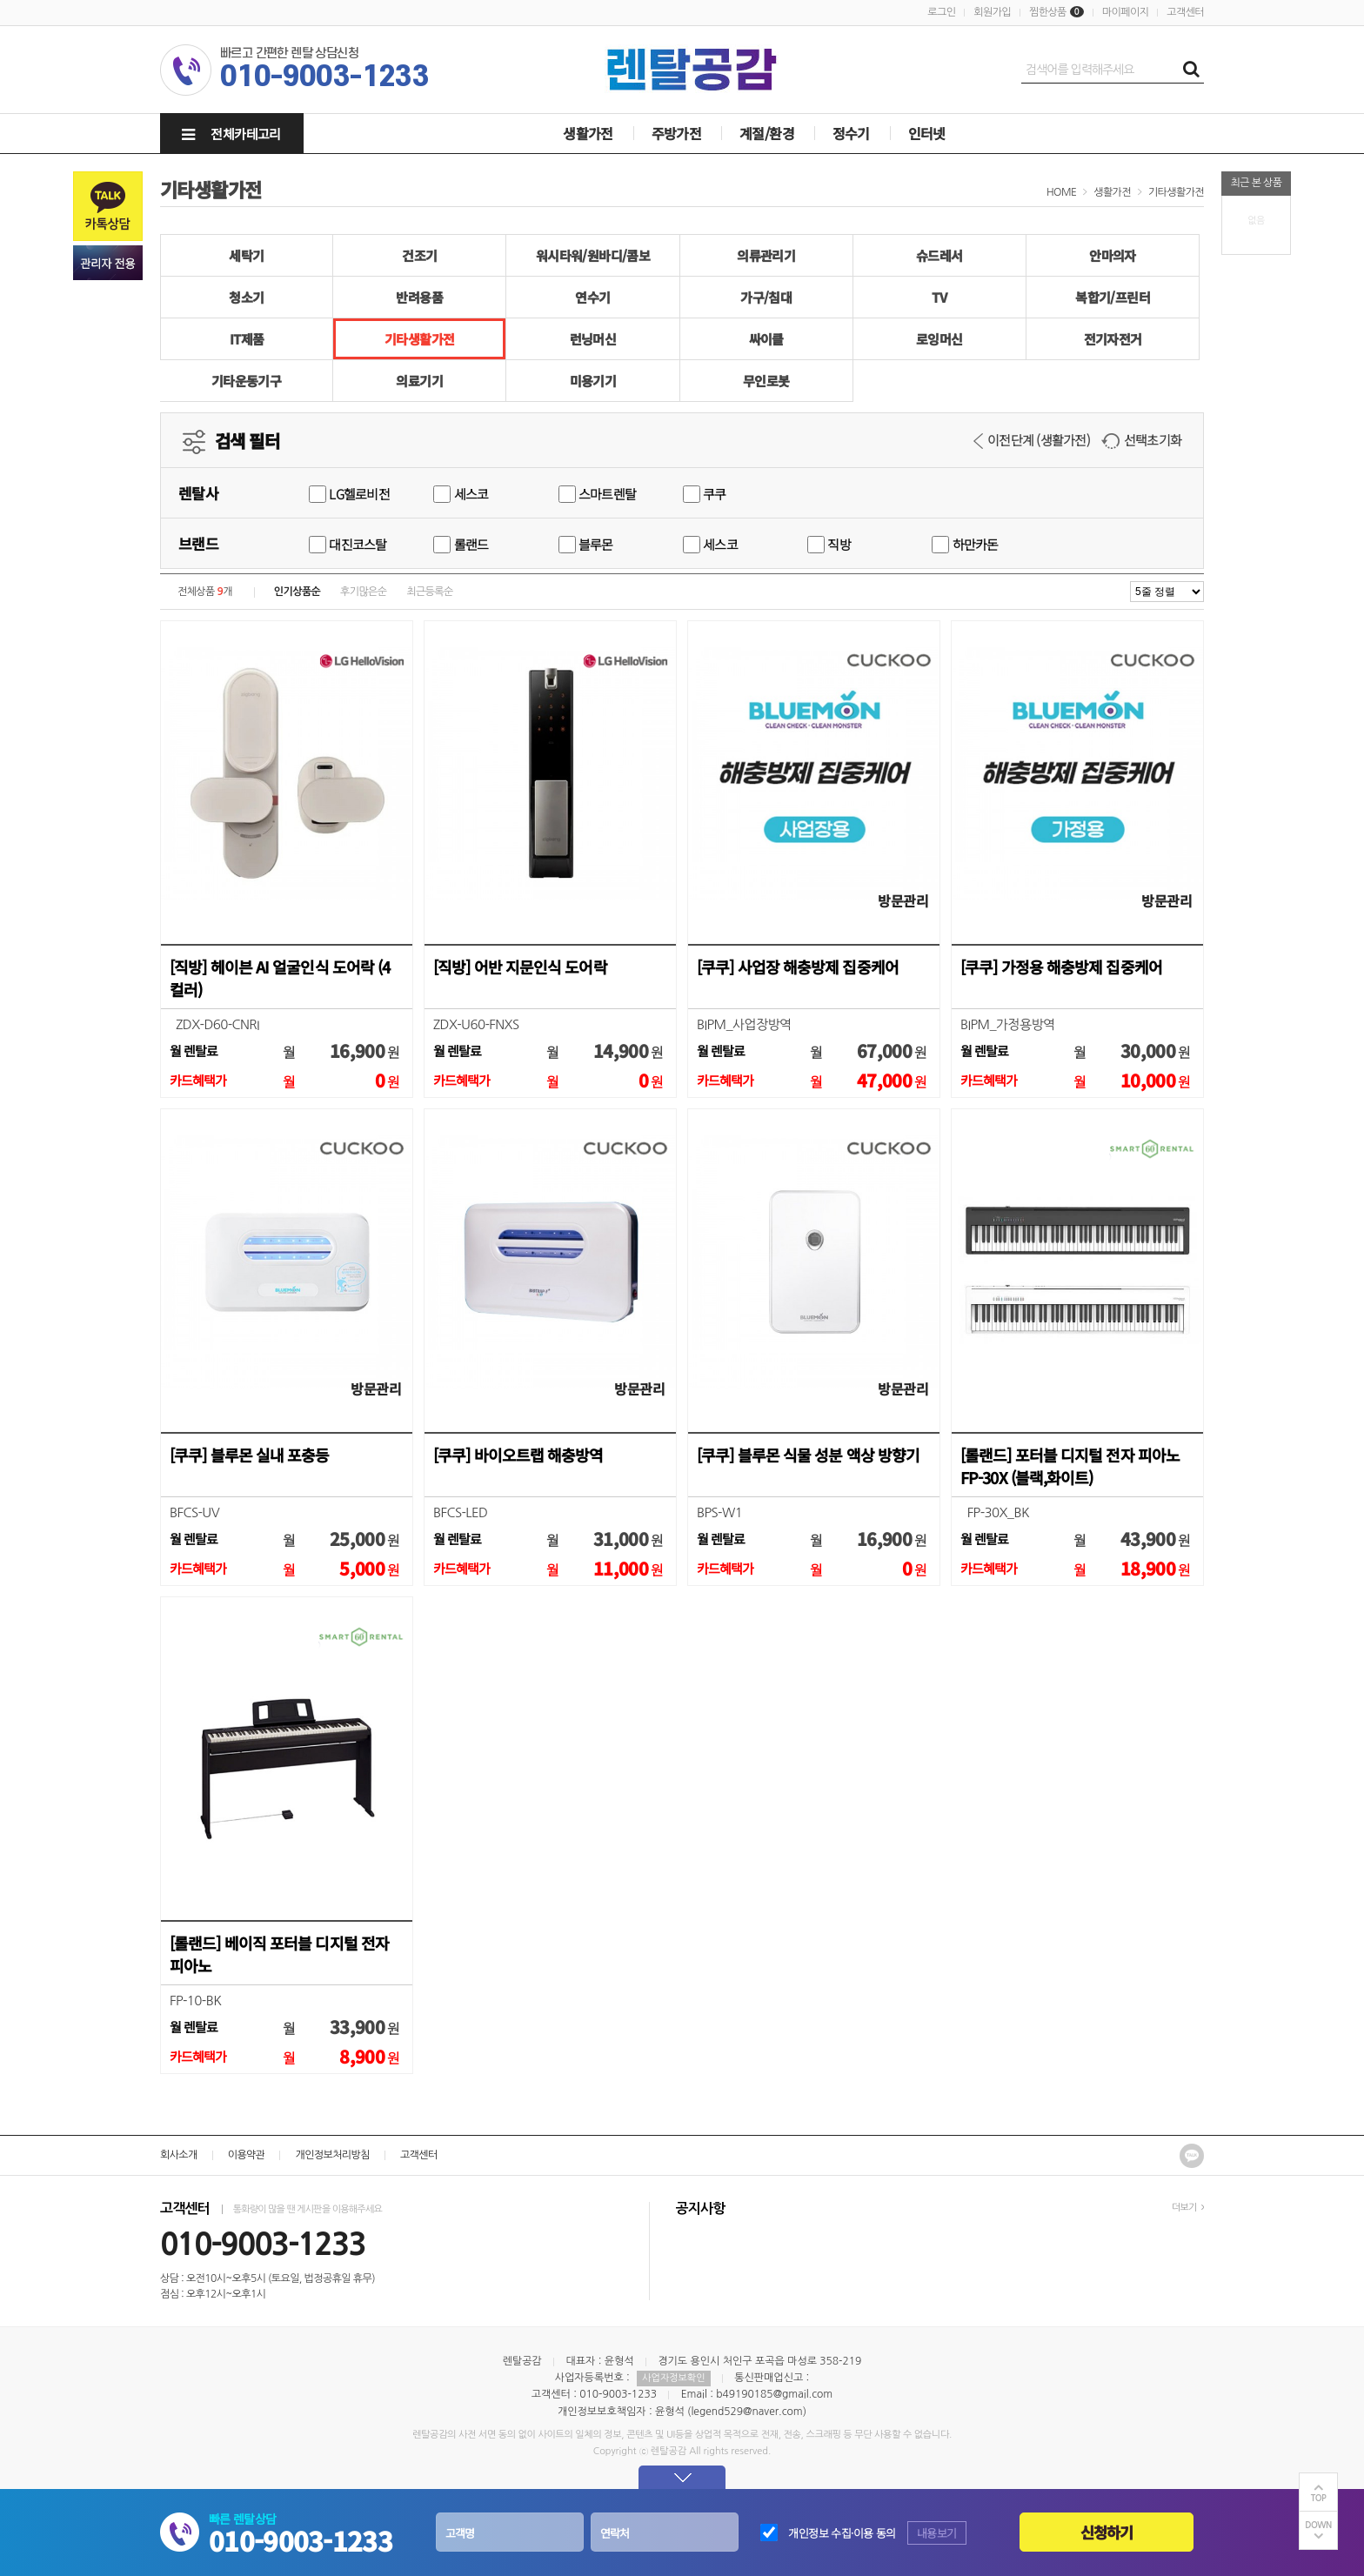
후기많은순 (363, 591)
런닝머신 (593, 339)
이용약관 (246, 2155)
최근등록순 (429, 591)
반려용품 (419, 297)
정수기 (851, 133)
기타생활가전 (1176, 192)
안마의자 (1112, 255)
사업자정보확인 (673, 2378)
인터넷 (927, 133)
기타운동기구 (246, 380)
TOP (1319, 2498)
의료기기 (419, 380)
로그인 (941, 12)
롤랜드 (460, 544)
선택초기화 (1141, 440)
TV (939, 297)
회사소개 (178, 2155)
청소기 (246, 297)
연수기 (592, 297)
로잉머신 (939, 339)
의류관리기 (766, 255)
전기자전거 (1113, 339)
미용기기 (593, 380)
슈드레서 (939, 255)
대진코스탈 (348, 544)
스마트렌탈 (597, 494)
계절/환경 (766, 133)
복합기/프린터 (1112, 297)
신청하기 (1106, 2532)
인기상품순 (297, 591)
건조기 (419, 255)
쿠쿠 (704, 494)
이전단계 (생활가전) (1031, 440)
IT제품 (247, 339)
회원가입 (992, 12)
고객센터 (1185, 12)
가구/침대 (766, 297)
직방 (829, 544)
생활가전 (588, 133)
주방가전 (677, 133)
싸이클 (766, 339)
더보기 (1188, 2207)
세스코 (460, 494)
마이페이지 (1125, 12)
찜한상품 (1047, 12)
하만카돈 (965, 544)
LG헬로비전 (349, 494)
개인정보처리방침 (332, 2155)
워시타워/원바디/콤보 (593, 255)
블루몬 (585, 544)
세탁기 (246, 255)
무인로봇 (766, 380)
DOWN (1318, 2525)
